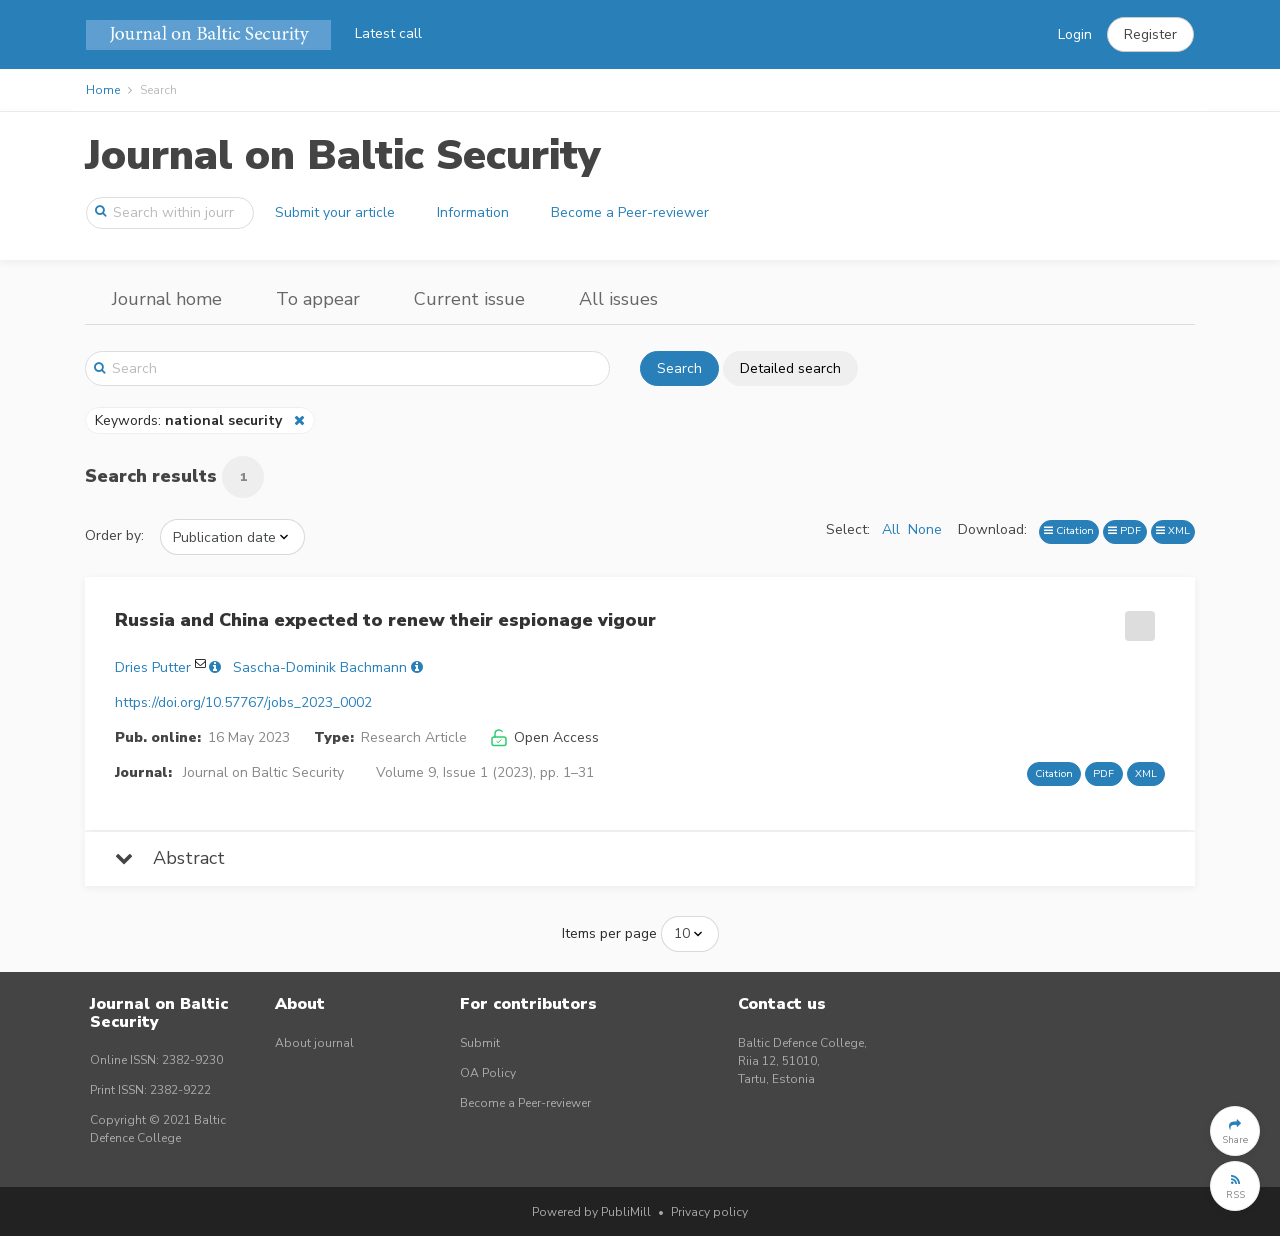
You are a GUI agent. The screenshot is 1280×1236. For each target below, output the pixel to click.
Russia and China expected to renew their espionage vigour (385, 620)
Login (1075, 34)
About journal (314, 1043)
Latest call (388, 33)
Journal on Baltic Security (343, 155)
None (925, 529)
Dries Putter (153, 667)
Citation (1069, 530)
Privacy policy (709, 1212)
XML (1173, 530)
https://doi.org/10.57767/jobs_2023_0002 (243, 702)
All (891, 529)
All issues (618, 299)
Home (103, 90)
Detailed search (790, 368)
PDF (1124, 530)
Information (473, 212)
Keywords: (190, 420)
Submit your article (335, 212)
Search (679, 368)
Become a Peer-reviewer (630, 212)
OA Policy (488, 1073)
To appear (318, 299)
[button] (1150, 35)
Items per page (609, 933)
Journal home (167, 299)
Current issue (469, 299)
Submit (480, 1043)
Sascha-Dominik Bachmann (320, 667)
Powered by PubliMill (591, 1212)
